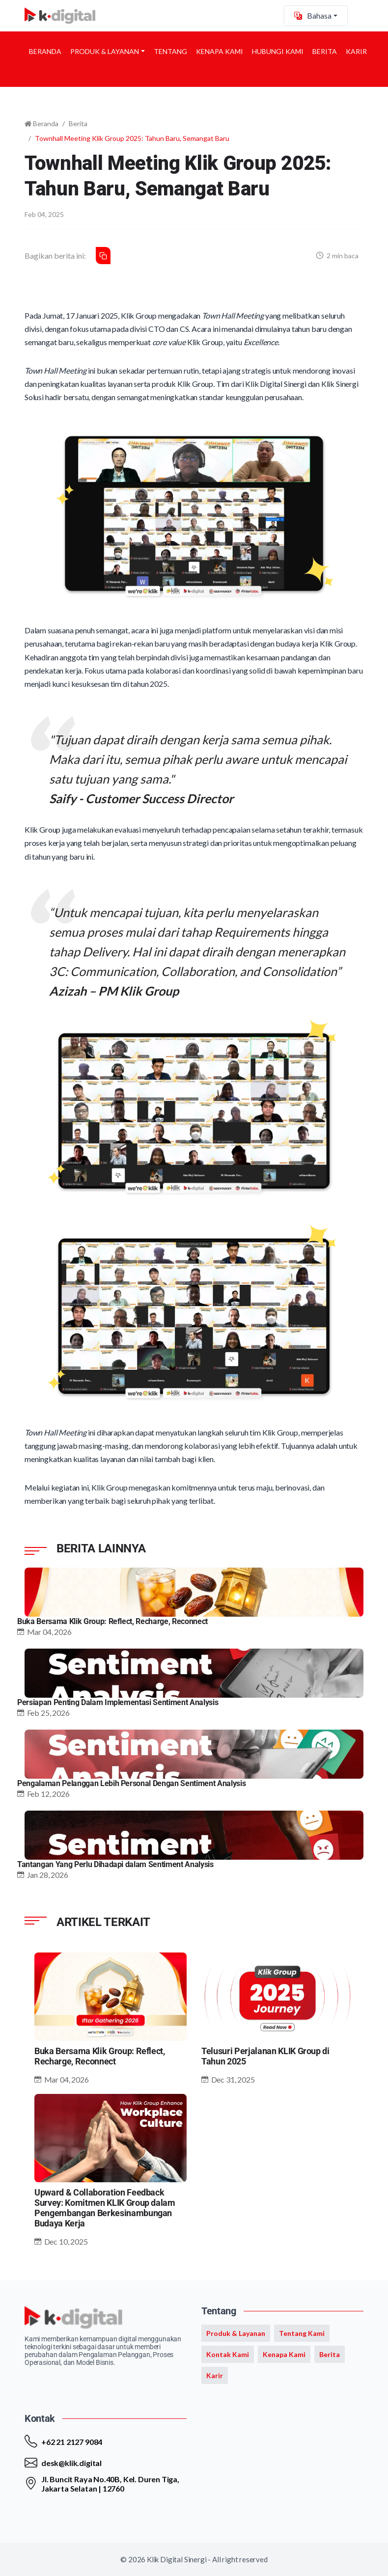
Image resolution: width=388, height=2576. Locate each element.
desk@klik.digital (71, 2463)
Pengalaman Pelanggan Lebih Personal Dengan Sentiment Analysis (131, 1783)
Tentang (170, 51)
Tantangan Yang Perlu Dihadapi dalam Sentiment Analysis (115, 1864)
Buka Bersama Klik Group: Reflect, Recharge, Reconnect (112, 1621)
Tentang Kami (302, 2333)
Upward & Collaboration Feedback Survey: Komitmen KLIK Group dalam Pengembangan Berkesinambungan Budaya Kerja (104, 2207)
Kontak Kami (227, 2354)
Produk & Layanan (104, 51)
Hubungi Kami (278, 51)
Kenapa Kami (219, 51)
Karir (356, 51)
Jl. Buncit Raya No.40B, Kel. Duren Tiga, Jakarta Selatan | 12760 (110, 2483)
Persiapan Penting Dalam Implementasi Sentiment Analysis (117, 1702)
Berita (324, 51)
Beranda (45, 51)
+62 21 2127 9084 (71, 2441)
